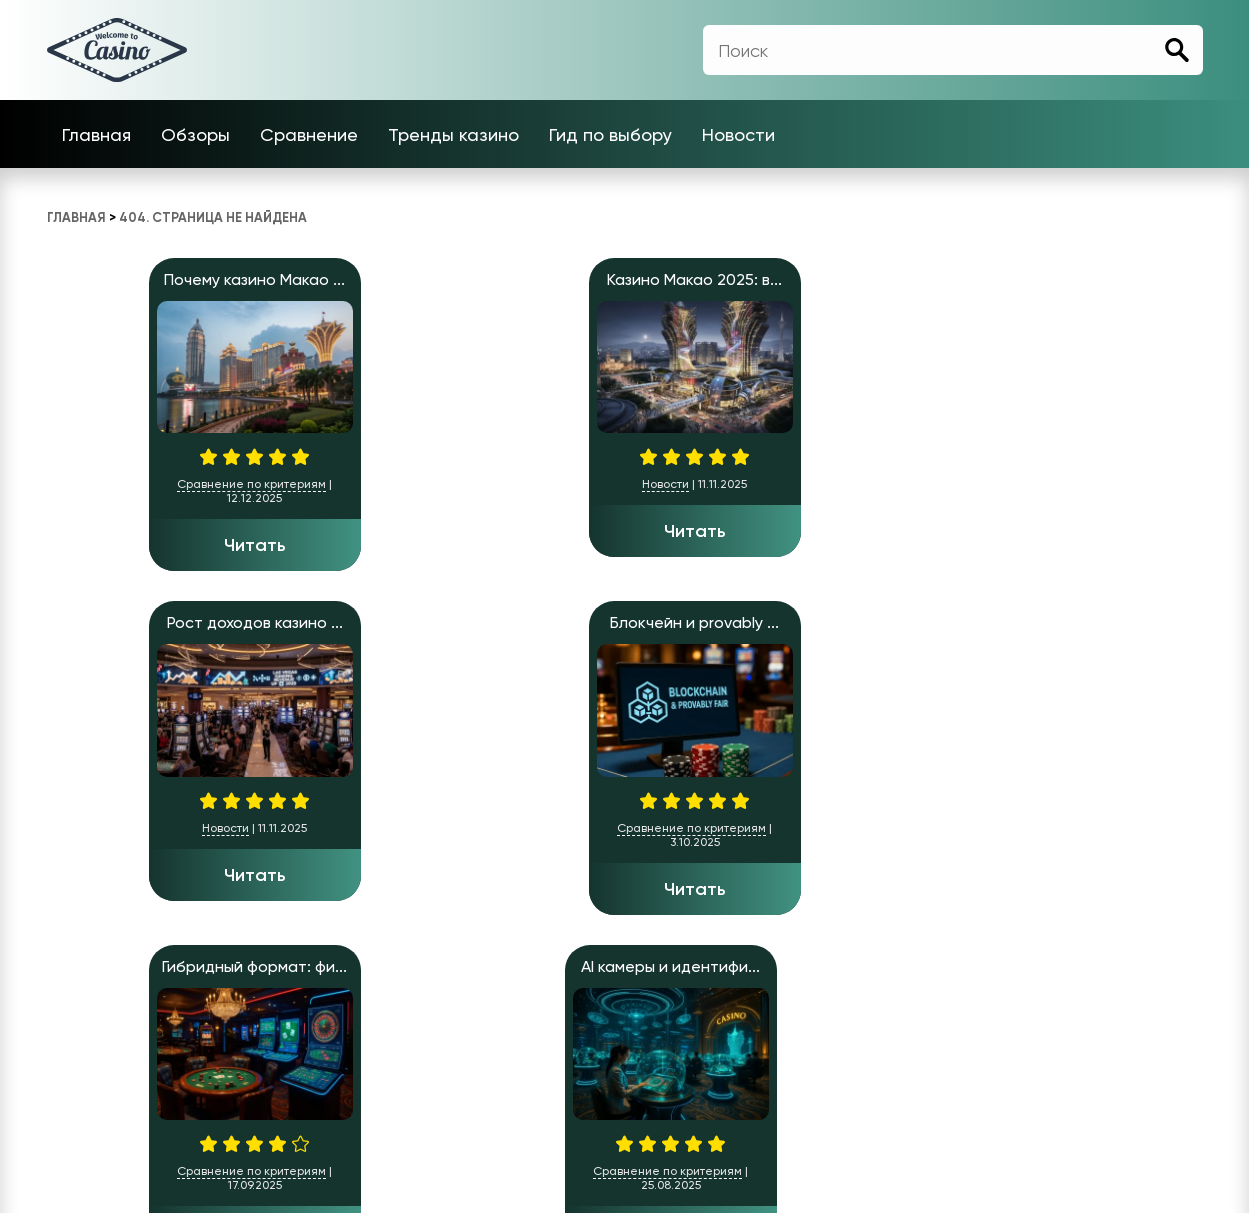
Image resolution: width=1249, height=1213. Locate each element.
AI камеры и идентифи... (152, 622)
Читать (153, 545)
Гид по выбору (610, 134)
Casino (676, 1138)
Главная (96, 134)
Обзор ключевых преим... (389, 622)
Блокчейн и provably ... (860, 279)
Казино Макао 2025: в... (388, 279)
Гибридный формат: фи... (1096, 279)
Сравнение (309, 134)
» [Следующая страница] (106, 971)
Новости (738, 134)
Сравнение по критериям (149, 484)
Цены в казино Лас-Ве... (1096, 622)
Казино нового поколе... (625, 622)
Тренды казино (453, 134)
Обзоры (195, 134)
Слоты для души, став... (860, 622)
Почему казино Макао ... (152, 279)
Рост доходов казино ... (625, 279)
